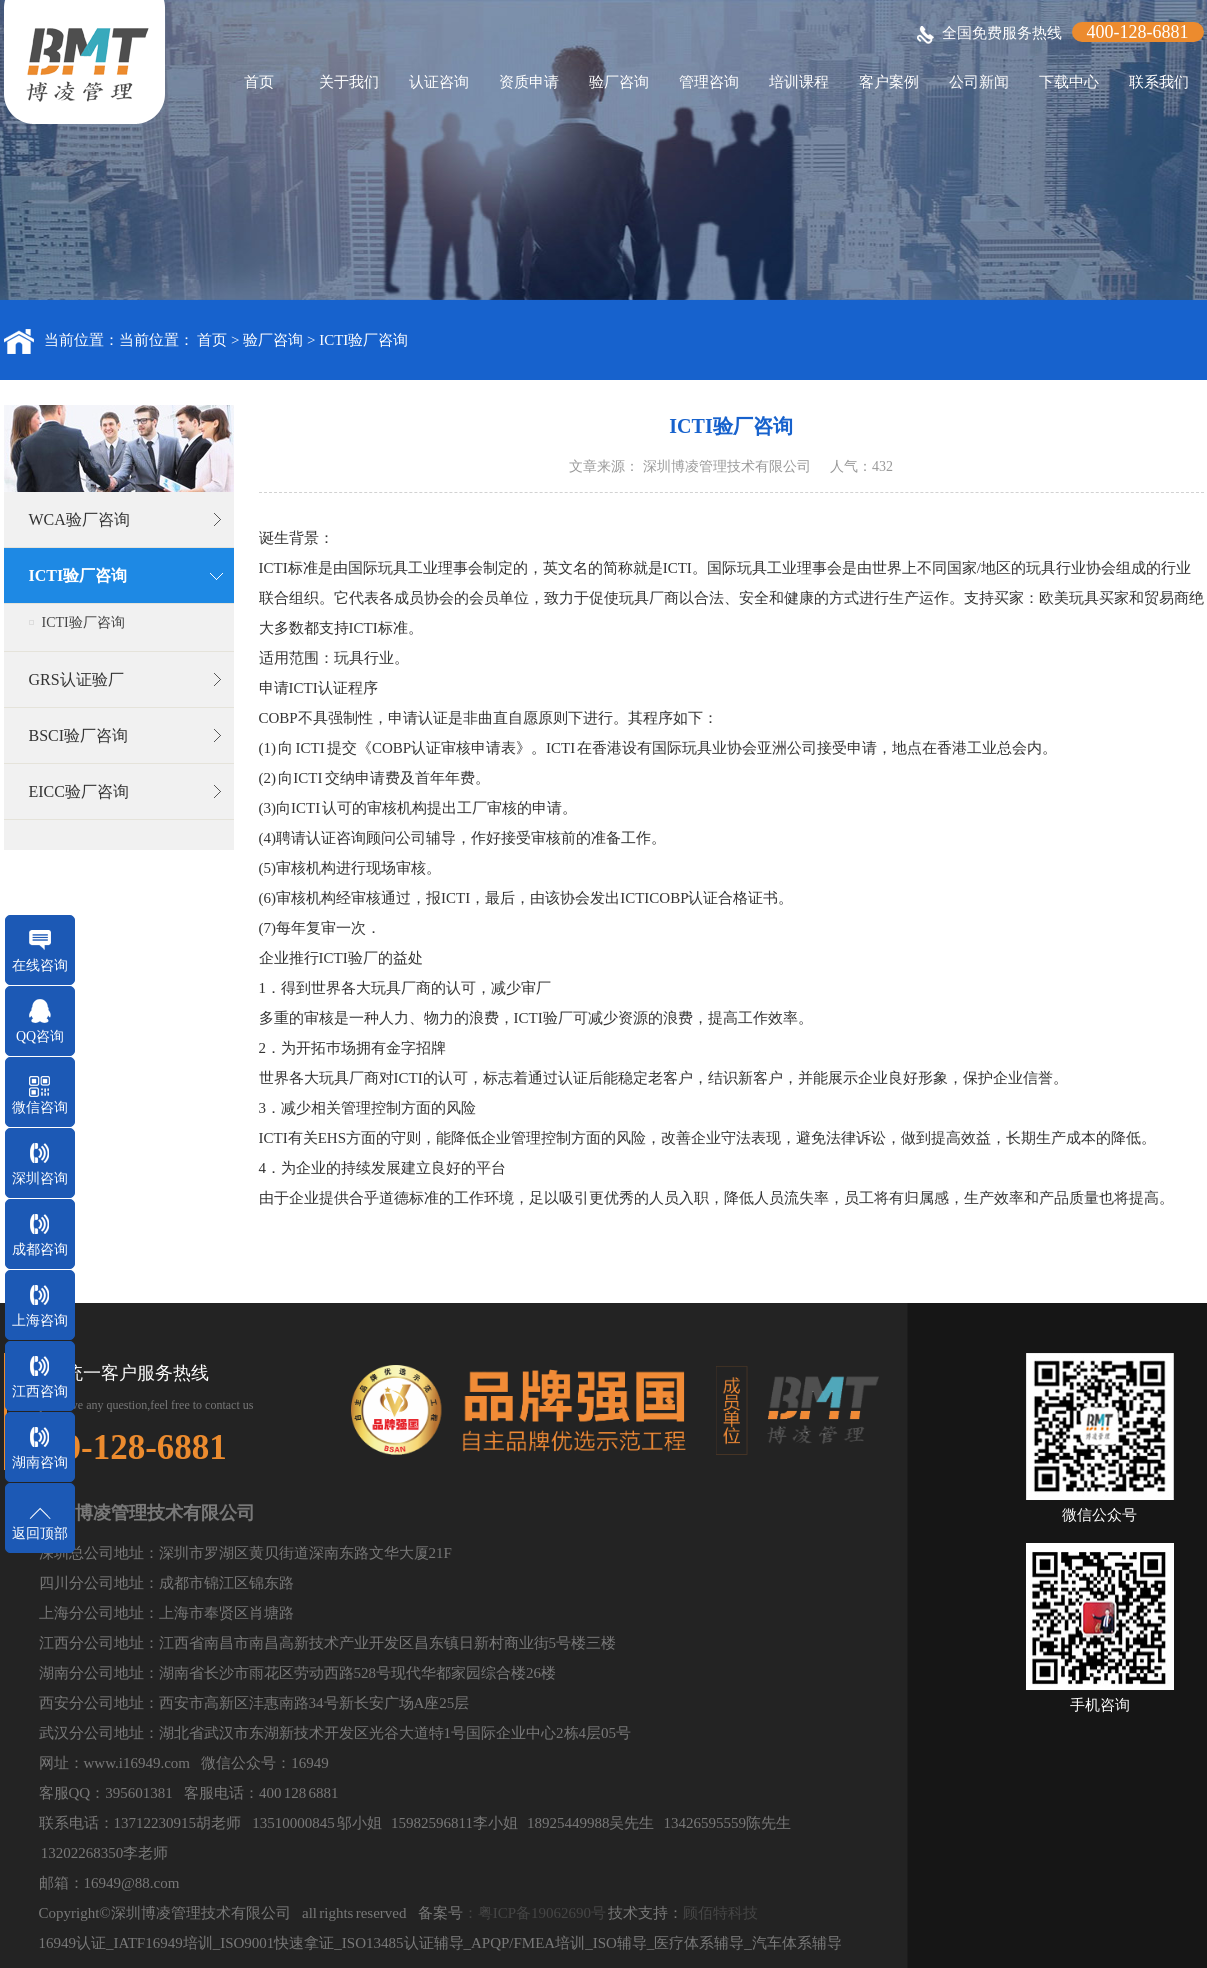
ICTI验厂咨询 (363, 340)
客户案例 (889, 82)
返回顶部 (40, 1533)
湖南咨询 (40, 1462)
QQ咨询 (40, 1036)
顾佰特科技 (720, 1913)
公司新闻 (979, 82)
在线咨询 (40, 965)
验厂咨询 (619, 82)
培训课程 (799, 82)
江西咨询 (40, 1391)
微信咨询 (40, 1107)
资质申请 (529, 82)
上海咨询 (40, 1320)
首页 (259, 82)
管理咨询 (709, 82)
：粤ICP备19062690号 (534, 1913)
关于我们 (349, 82)
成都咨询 (40, 1249)
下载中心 (1069, 82)
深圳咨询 (40, 1178)
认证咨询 (439, 82)
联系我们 (1159, 82)
